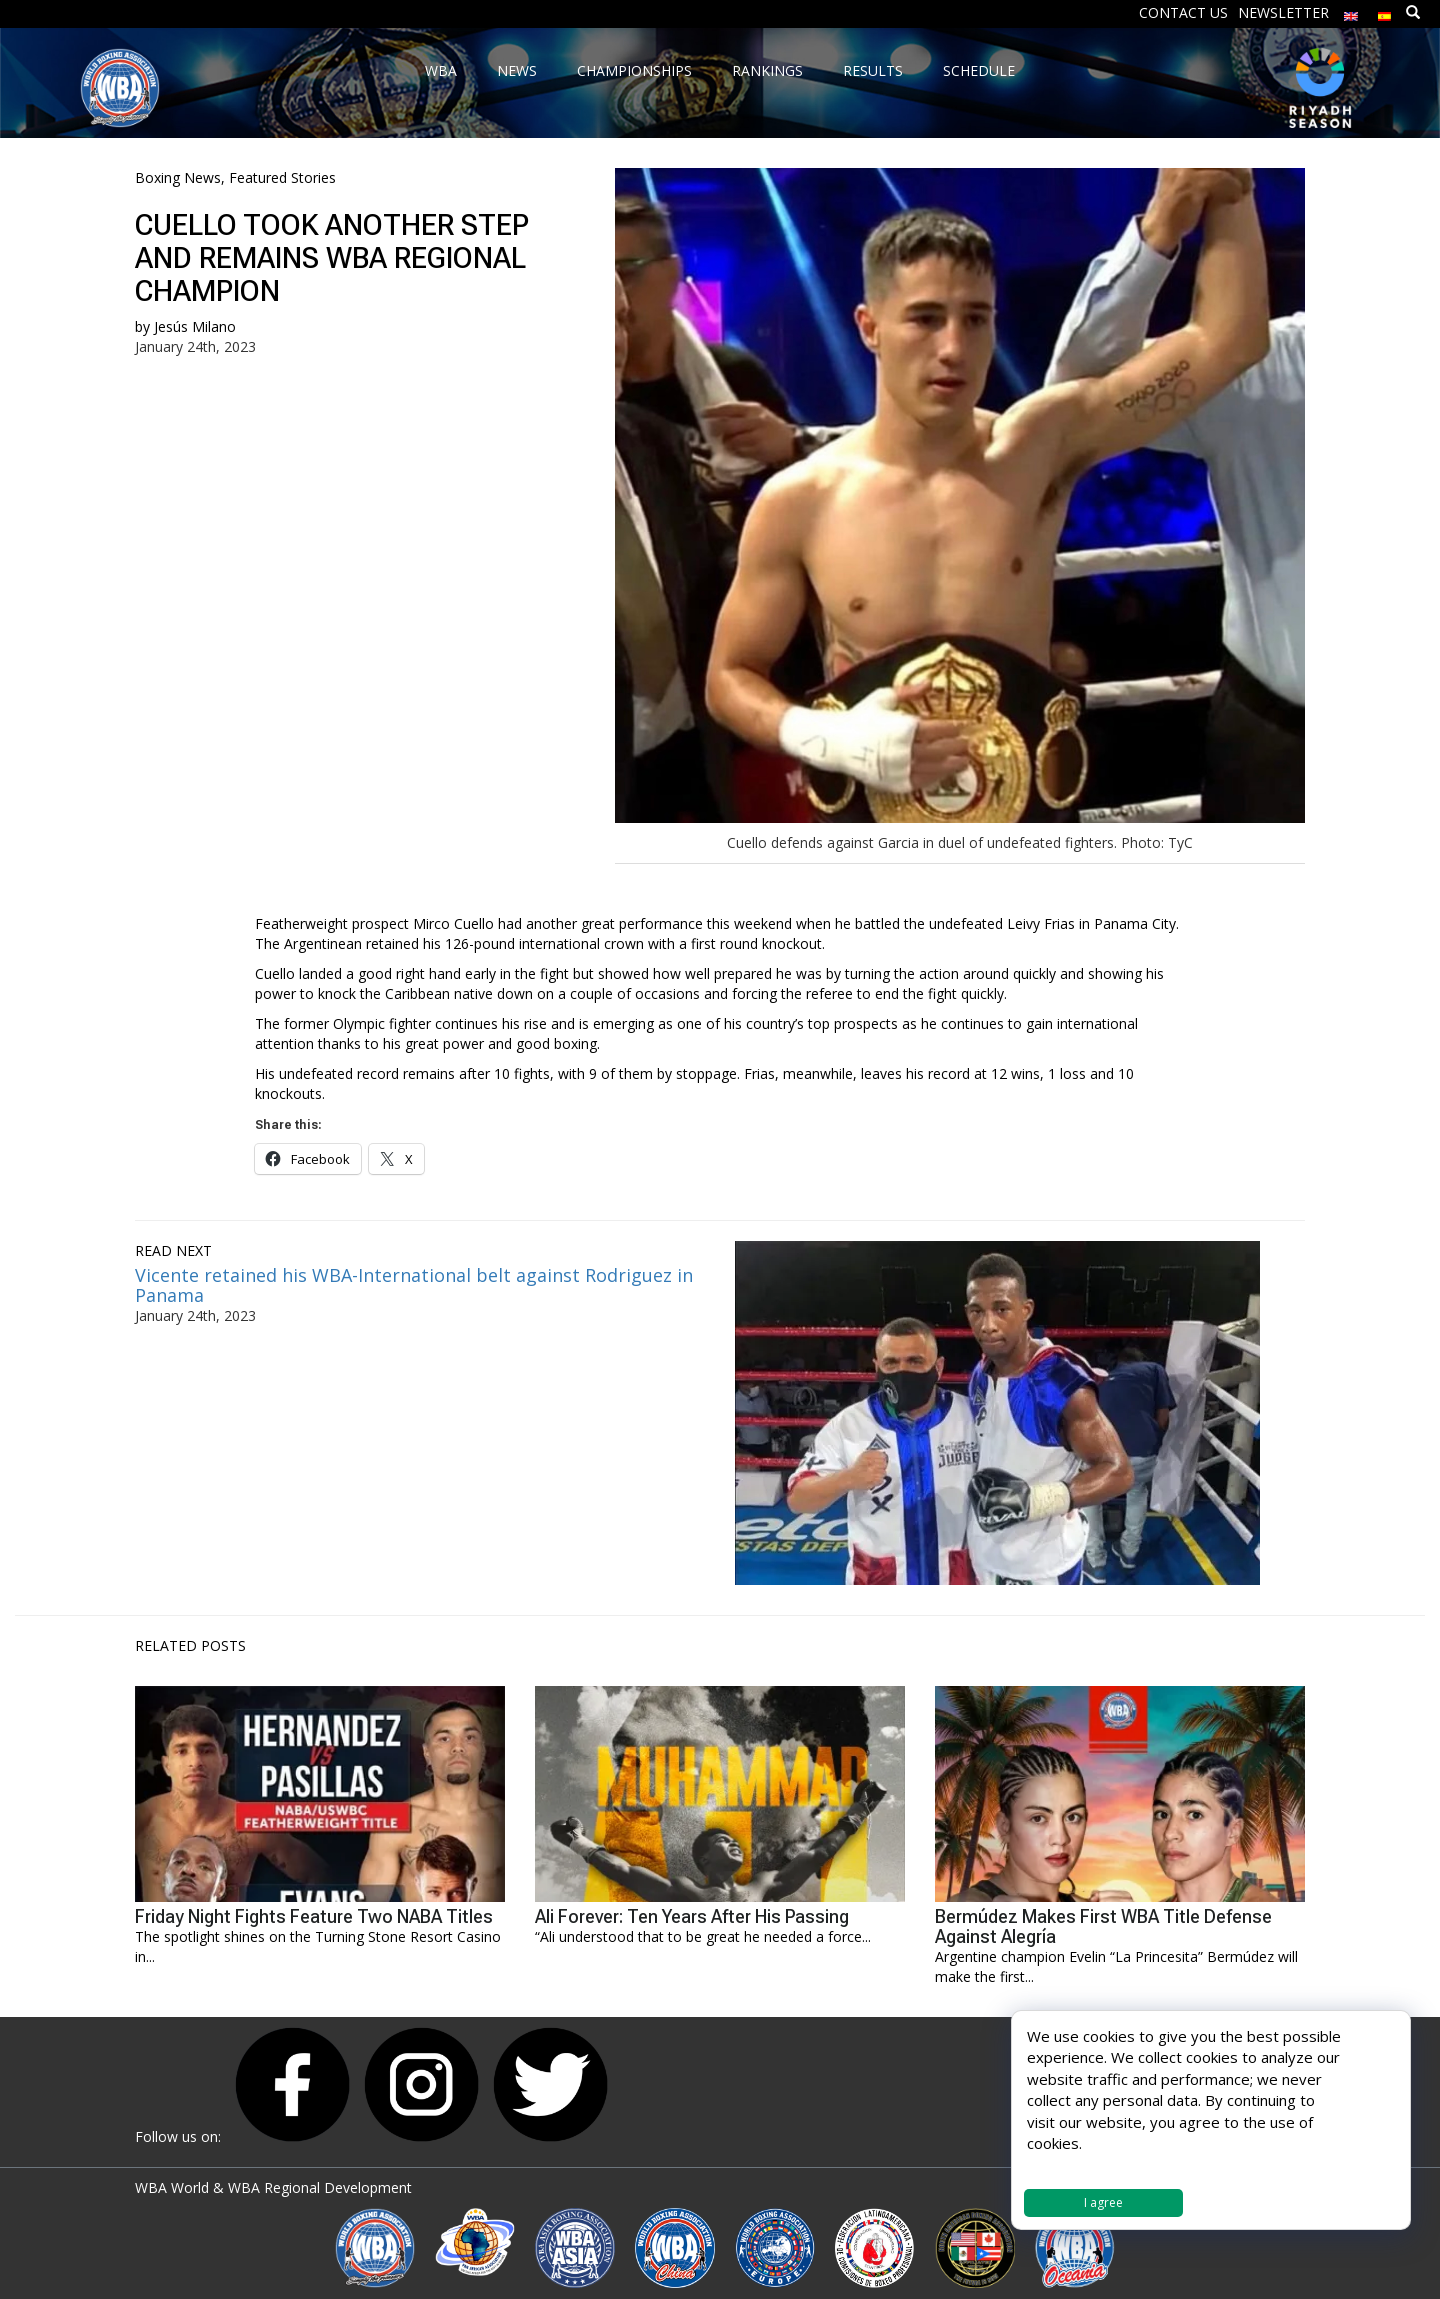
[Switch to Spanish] (1385, 11)
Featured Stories (282, 177)
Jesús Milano (195, 326)
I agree (1103, 2202)
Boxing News (178, 177)
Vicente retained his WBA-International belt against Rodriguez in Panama (414, 1285)
